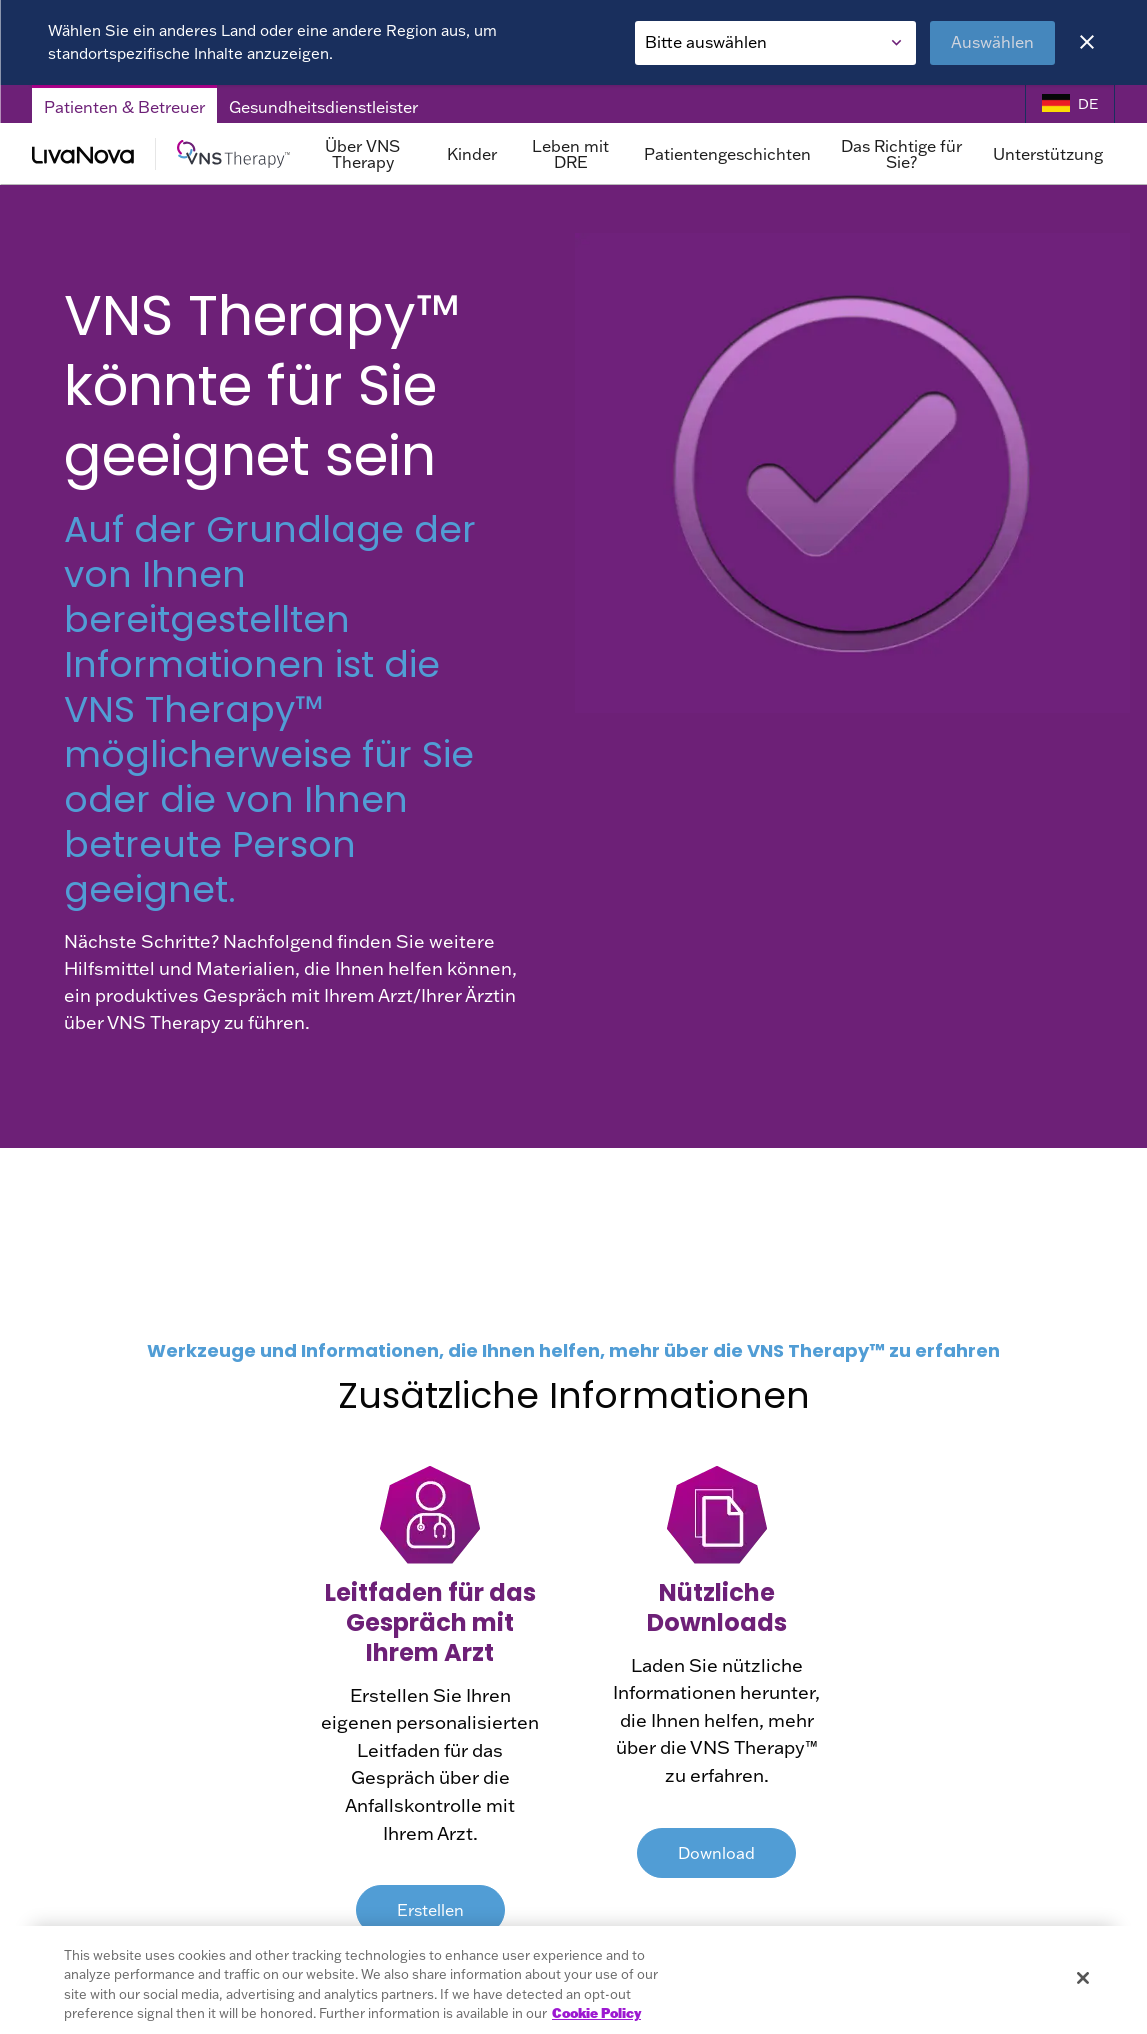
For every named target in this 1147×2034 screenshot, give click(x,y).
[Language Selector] (1070, 104)
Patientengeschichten (727, 154)
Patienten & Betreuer (124, 107)
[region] (573, 1980)
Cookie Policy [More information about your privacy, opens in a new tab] (596, 2013)
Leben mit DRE (570, 154)
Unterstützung (1048, 154)
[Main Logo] (161, 154)
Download (716, 1853)
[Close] (1087, 42)
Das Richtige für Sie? (901, 154)
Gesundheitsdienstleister (323, 107)
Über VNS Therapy (362, 154)
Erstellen (430, 1910)
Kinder (472, 154)
